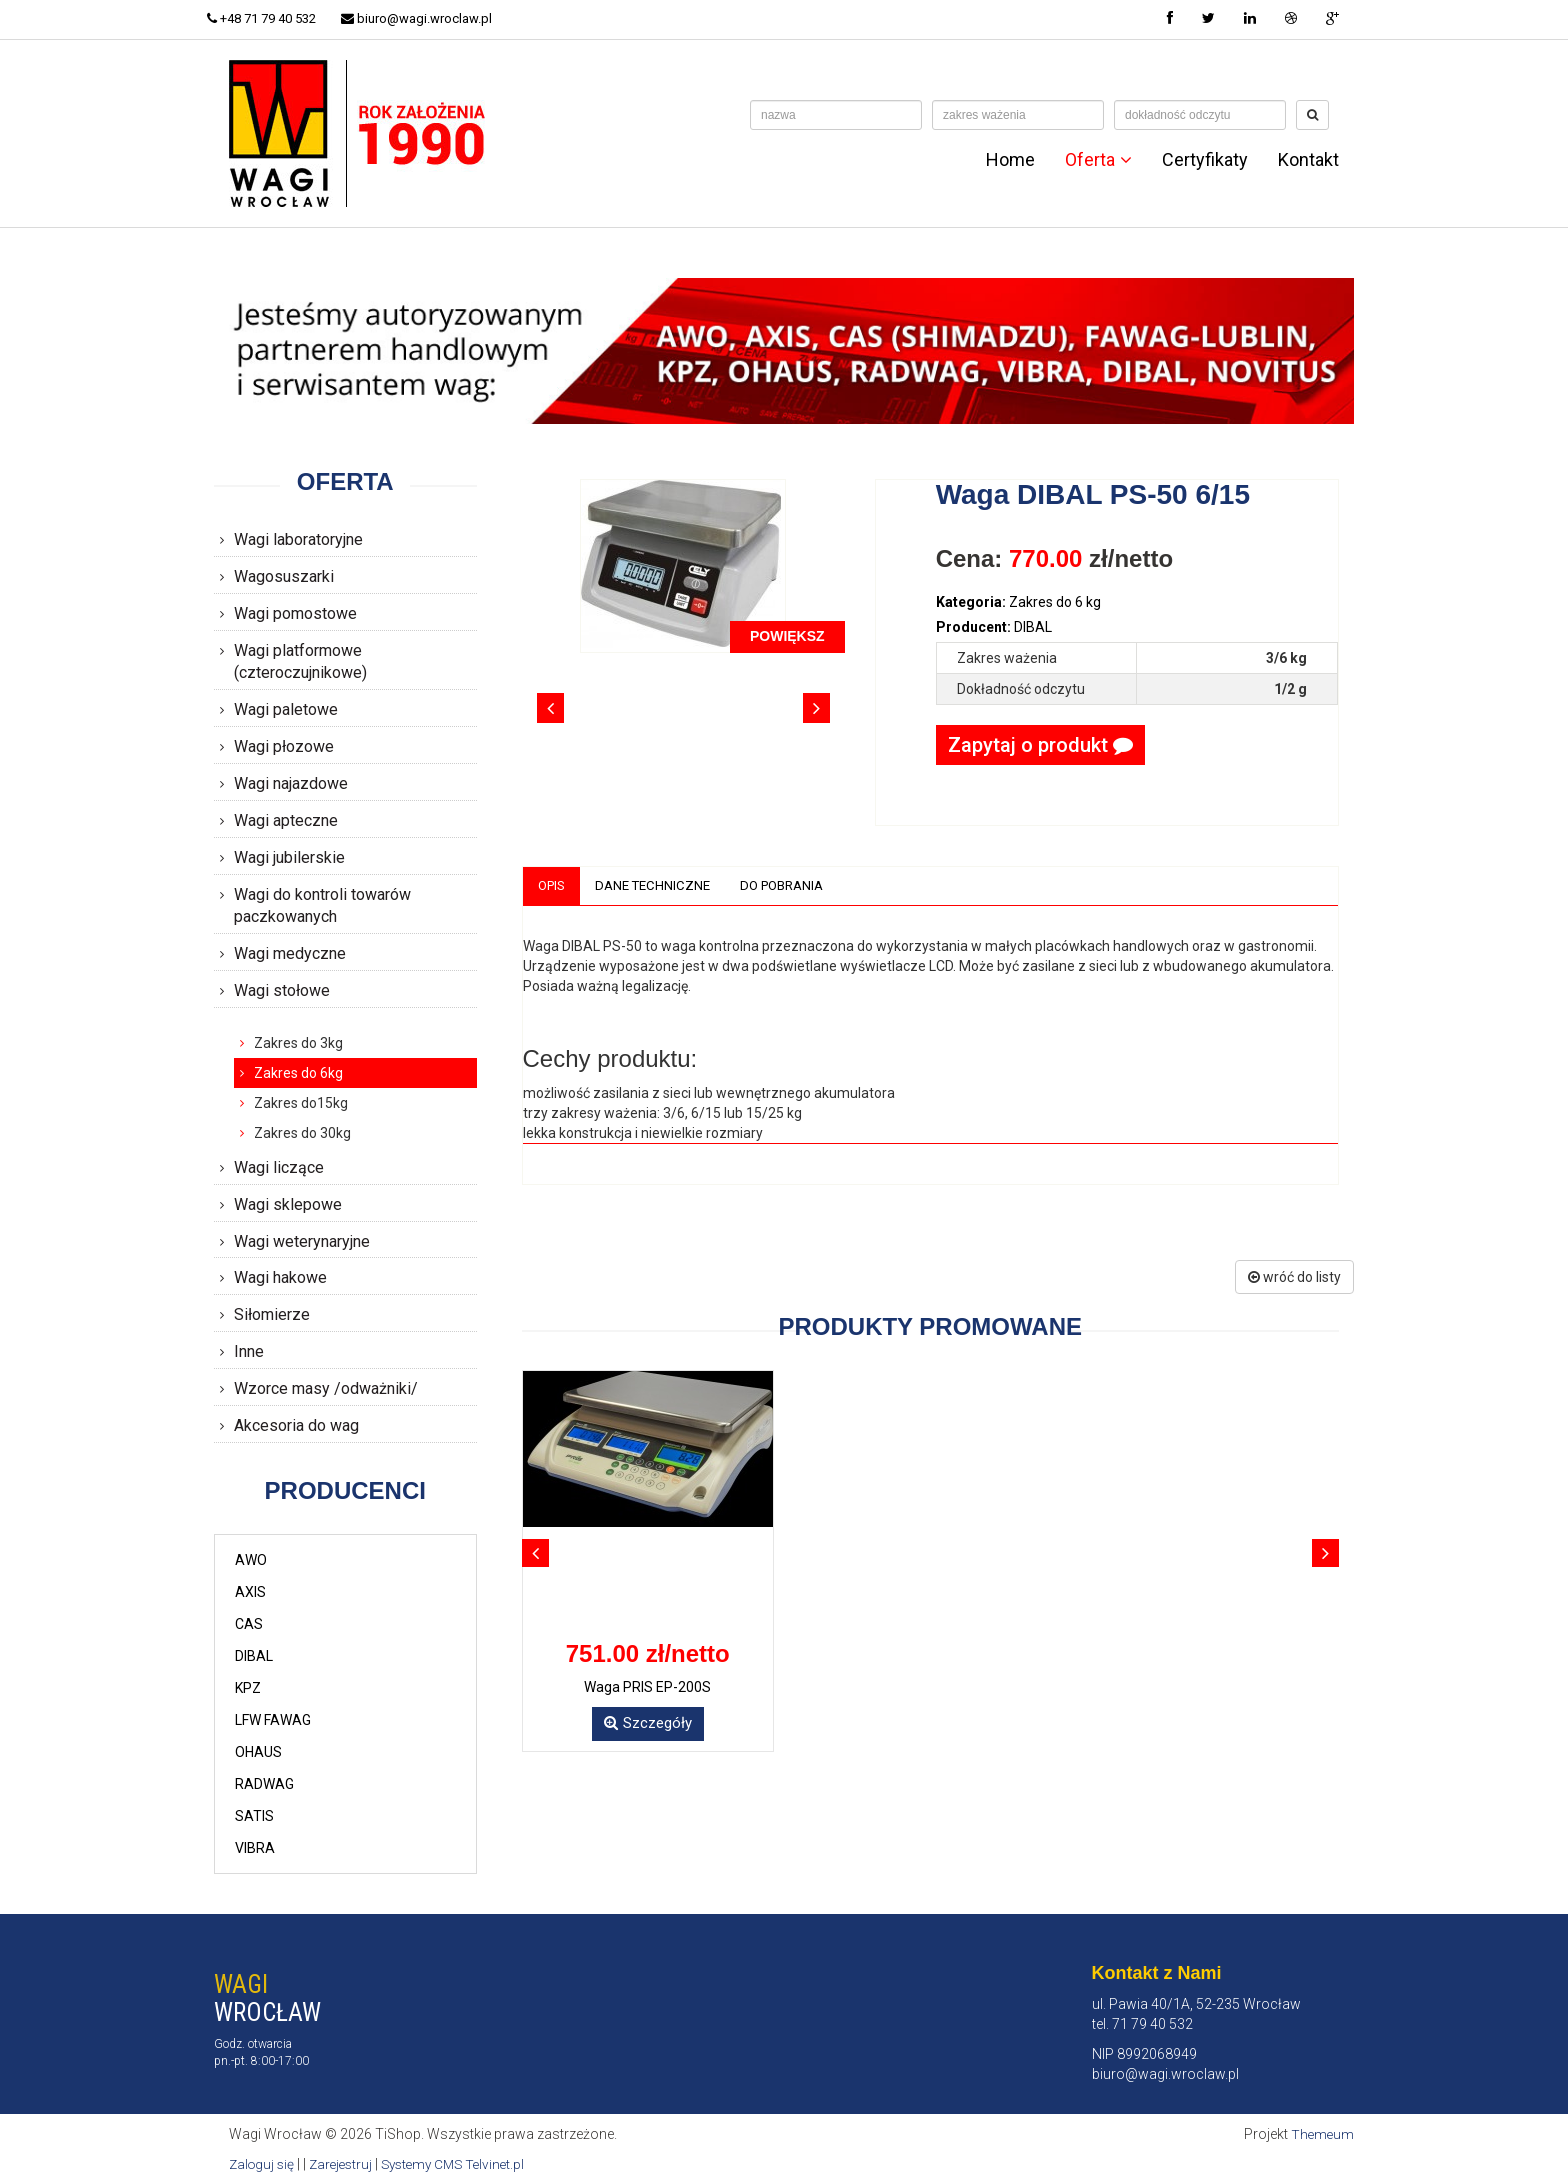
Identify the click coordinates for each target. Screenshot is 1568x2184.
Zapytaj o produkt (1040, 745)
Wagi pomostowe (295, 613)
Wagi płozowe (284, 746)
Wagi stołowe (282, 990)
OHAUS (258, 1752)
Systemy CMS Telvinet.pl (465, 2164)
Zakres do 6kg (298, 1073)
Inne (249, 1351)
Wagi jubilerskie (289, 857)
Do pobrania (795, 886)
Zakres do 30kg (302, 1133)
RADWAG (264, 1784)
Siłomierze (272, 1314)
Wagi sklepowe (288, 1204)
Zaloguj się (263, 2164)
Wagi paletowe (286, 709)
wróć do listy (1294, 1278)
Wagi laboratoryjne (298, 539)
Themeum (1321, 2134)
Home (1010, 160)
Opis (553, 886)
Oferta (1098, 160)
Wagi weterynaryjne (302, 1241)
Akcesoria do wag (296, 1425)
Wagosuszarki (284, 576)
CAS (249, 1624)
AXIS (250, 1592)
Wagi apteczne (286, 820)
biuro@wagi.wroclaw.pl (430, 18)
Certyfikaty (1205, 160)
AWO (251, 1560)
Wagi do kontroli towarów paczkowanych (322, 906)
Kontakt (1308, 160)
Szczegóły (648, 1725)
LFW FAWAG (273, 1720)
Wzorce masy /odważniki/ (326, 1388)
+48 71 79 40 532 (268, 18)
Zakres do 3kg (298, 1043)
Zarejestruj (346, 2164)
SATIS (254, 1816)
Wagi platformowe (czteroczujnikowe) (300, 662)
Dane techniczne (659, 886)
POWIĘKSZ (787, 636)
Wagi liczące (279, 1167)
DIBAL (254, 1656)
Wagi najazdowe (291, 783)
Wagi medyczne (290, 953)
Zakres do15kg (301, 1103)
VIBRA (255, 1848)
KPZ (248, 1688)
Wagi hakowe (280, 1277)
